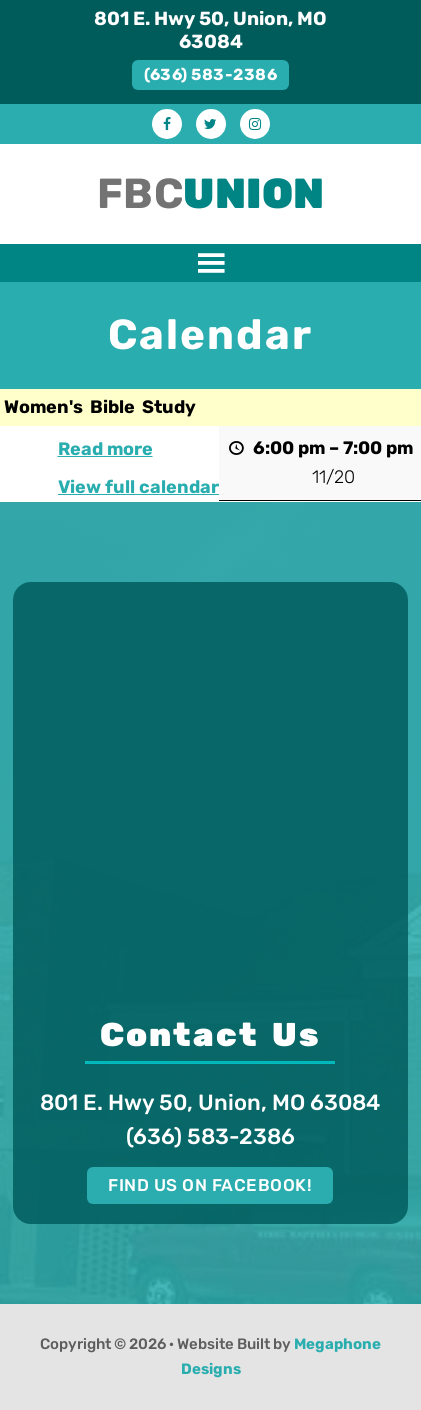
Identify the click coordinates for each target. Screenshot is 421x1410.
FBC (211, 194)
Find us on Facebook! (210, 1185)
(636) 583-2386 (210, 74)
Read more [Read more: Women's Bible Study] (105, 449)
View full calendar (138, 487)
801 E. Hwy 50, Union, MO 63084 (210, 30)
